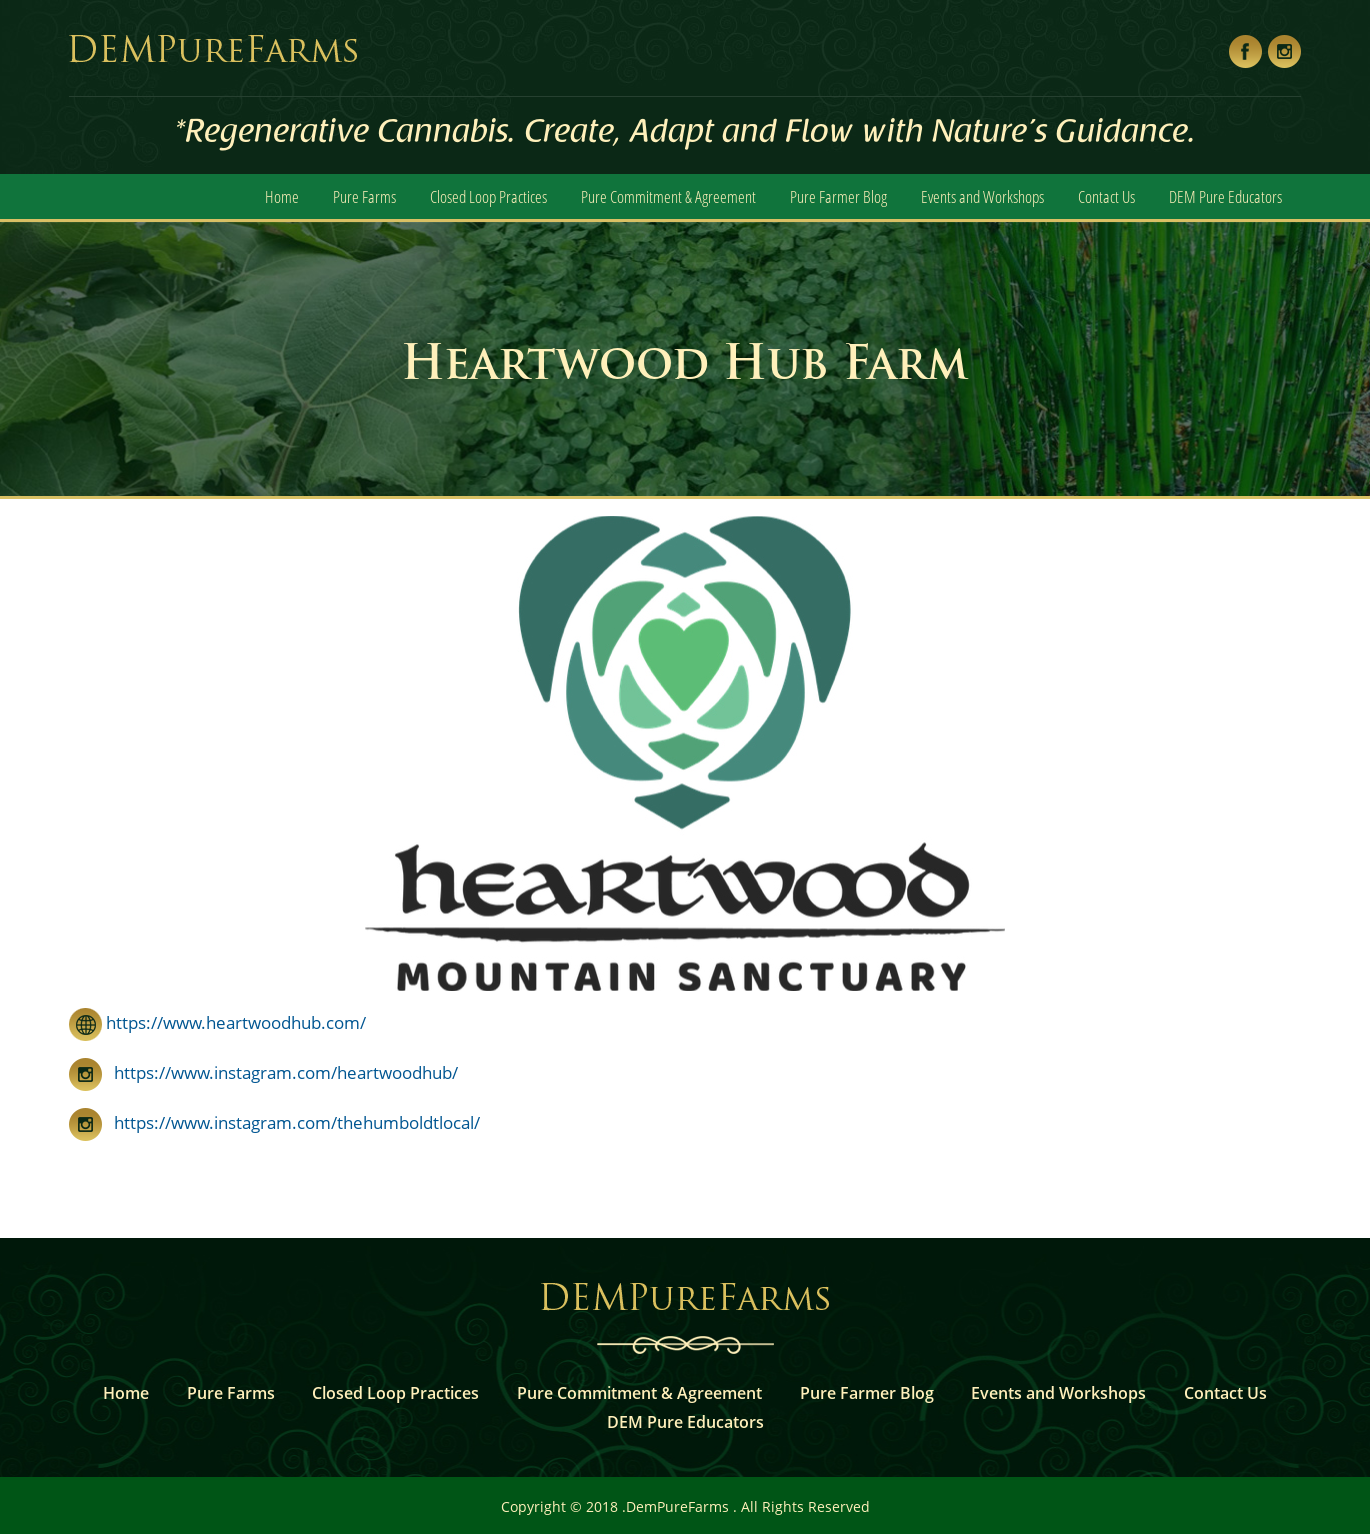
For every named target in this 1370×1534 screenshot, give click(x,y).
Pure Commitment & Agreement (668, 196)
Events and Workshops (982, 196)
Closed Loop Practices (488, 196)
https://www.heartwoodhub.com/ (217, 1022)
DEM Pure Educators (1225, 196)
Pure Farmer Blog (838, 196)
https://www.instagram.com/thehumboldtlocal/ (274, 1122)
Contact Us (1106, 196)
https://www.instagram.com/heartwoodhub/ (263, 1072)
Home (282, 196)
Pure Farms (364, 196)
